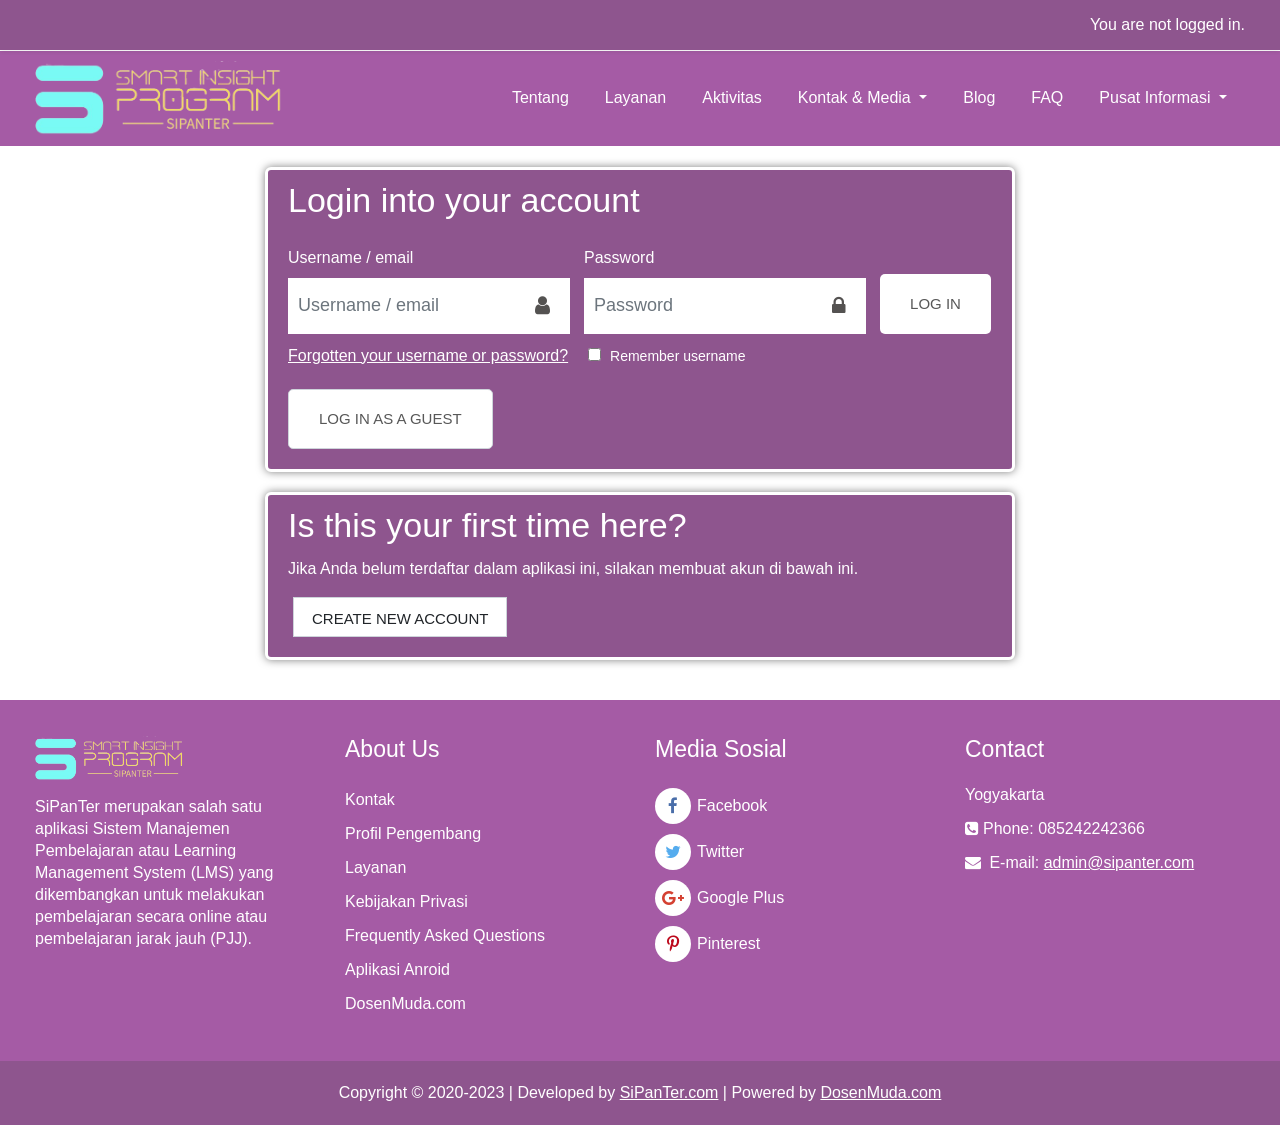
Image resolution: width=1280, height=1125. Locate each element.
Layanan (635, 97)
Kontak (370, 799)
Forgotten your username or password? (428, 355)
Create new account (400, 618)
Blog (979, 97)
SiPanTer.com (669, 1092)
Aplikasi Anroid (397, 969)
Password (619, 257)
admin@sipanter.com (1119, 862)
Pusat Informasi (1157, 97)
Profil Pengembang (413, 833)
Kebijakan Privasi (406, 901)
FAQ (1047, 97)
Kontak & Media (856, 97)
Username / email (350, 257)
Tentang (540, 97)
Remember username (677, 356)
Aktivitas (732, 97)
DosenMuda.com (405, 1003)
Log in (935, 303)
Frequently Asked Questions (445, 935)
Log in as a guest (390, 418)
